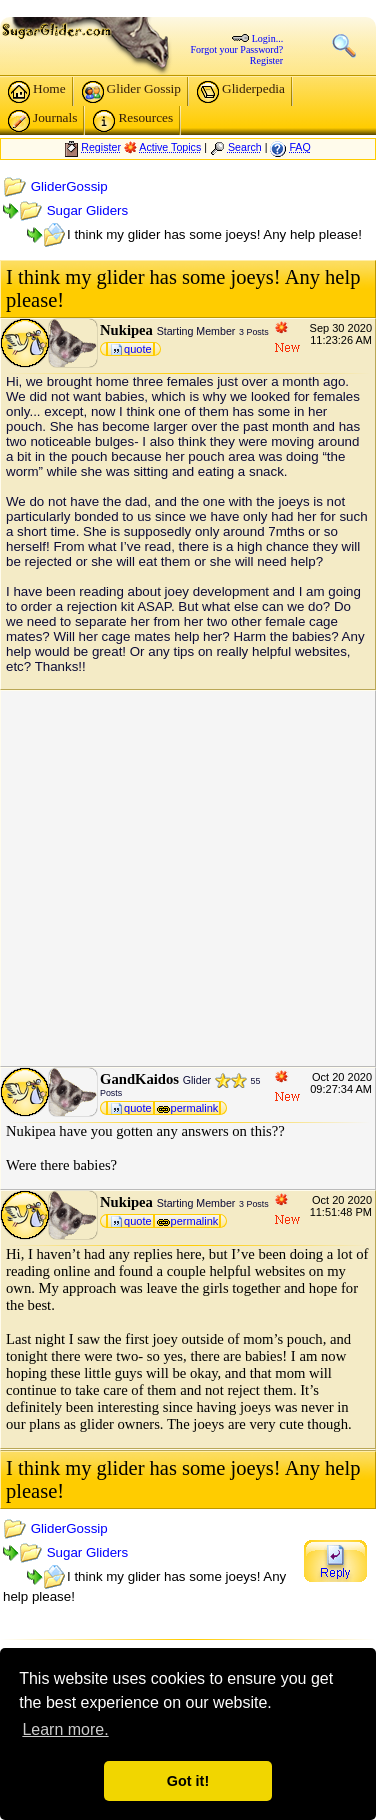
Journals (42, 121)
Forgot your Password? (237, 49)
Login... (267, 38)
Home (37, 92)
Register (266, 60)
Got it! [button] (188, 1781)
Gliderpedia (241, 92)
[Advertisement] (187, 878)
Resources (133, 121)
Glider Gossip (131, 92)
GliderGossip (69, 186)
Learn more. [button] (65, 1729)
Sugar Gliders (88, 210)
